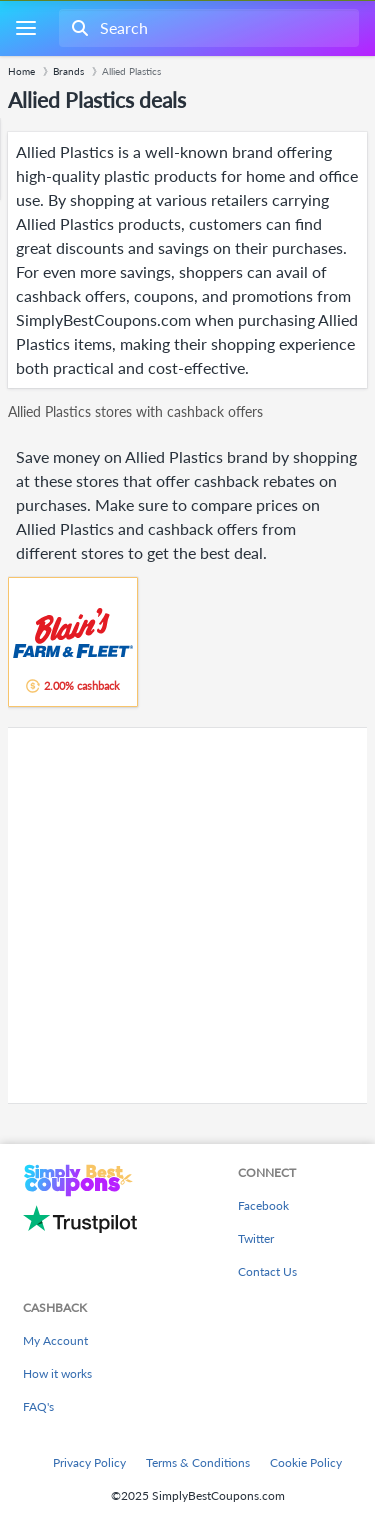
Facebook (263, 1205)
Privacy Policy (89, 1462)
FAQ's (38, 1406)
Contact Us (267, 1271)
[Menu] (25, 28)
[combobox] (207, 28)
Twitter (256, 1238)
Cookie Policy (306, 1462)
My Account (55, 1340)
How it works (57, 1373)
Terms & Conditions (198, 1462)
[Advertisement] (187, 915)
